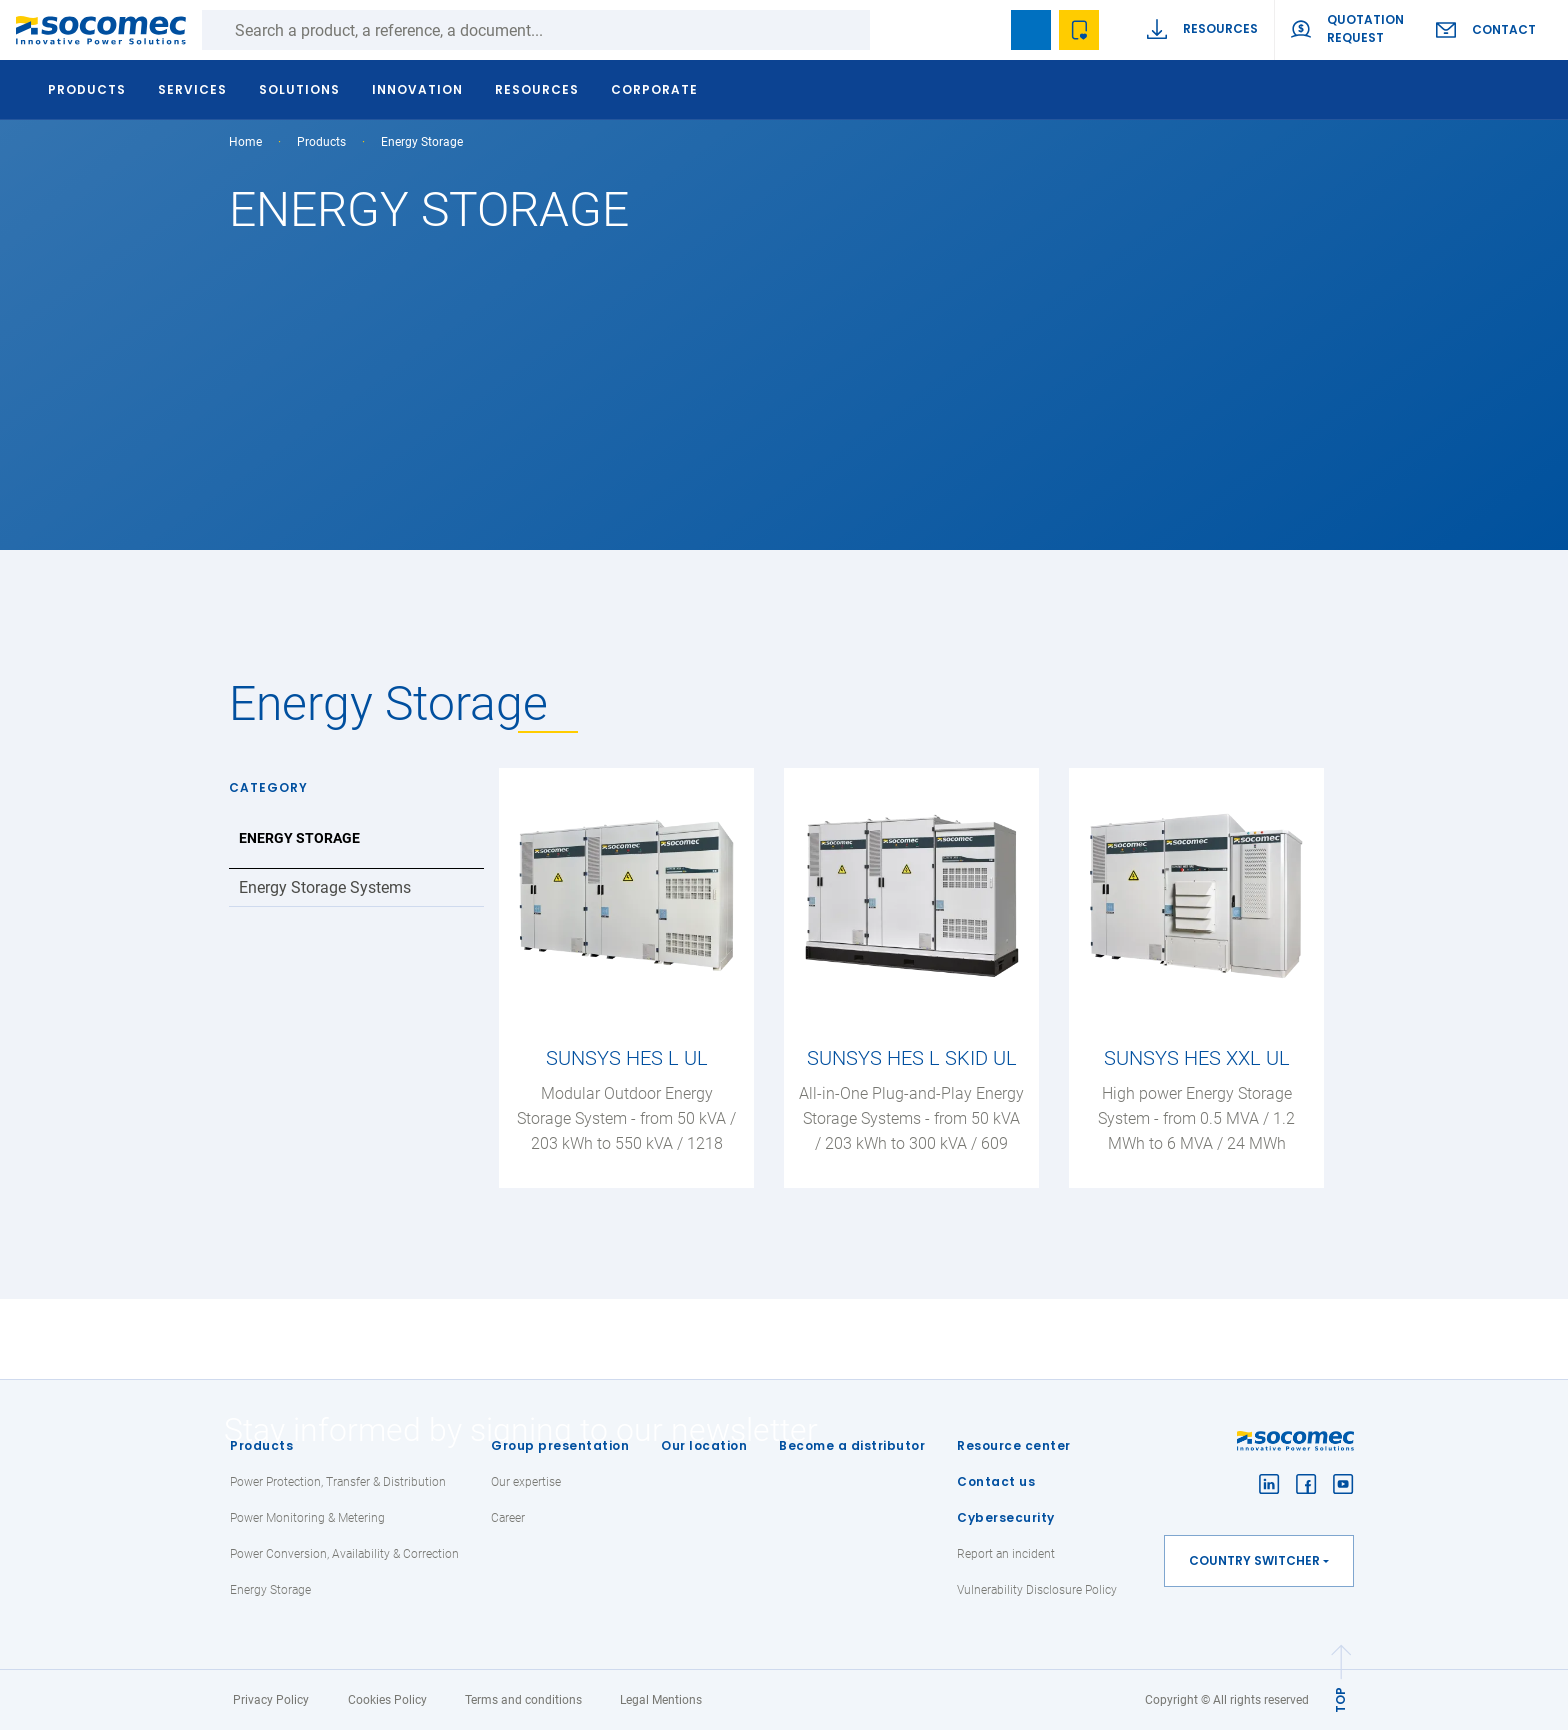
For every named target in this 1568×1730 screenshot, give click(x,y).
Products (261, 1445)
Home (245, 142)
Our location (704, 1445)
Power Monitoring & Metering (307, 1518)
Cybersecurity (1006, 1517)
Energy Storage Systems (325, 887)
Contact (1504, 29)
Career (508, 1518)
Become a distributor (852, 1445)
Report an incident (1006, 1554)
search (983, 30)
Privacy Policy (271, 1700)
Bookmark (1031, 30)
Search (890, 30)
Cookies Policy (387, 1700)
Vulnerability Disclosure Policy (1037, 1590)
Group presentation (560, 1445)
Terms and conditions (523, 1700)
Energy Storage (299, 838)
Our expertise (526, 1482)
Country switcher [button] (1254, 1560)
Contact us (996, 1481)
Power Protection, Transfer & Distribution (338, 1482)
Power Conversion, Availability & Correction (344, 1554)
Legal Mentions (661, 1700)
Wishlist (1079, 30)
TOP (1340, 1700)
